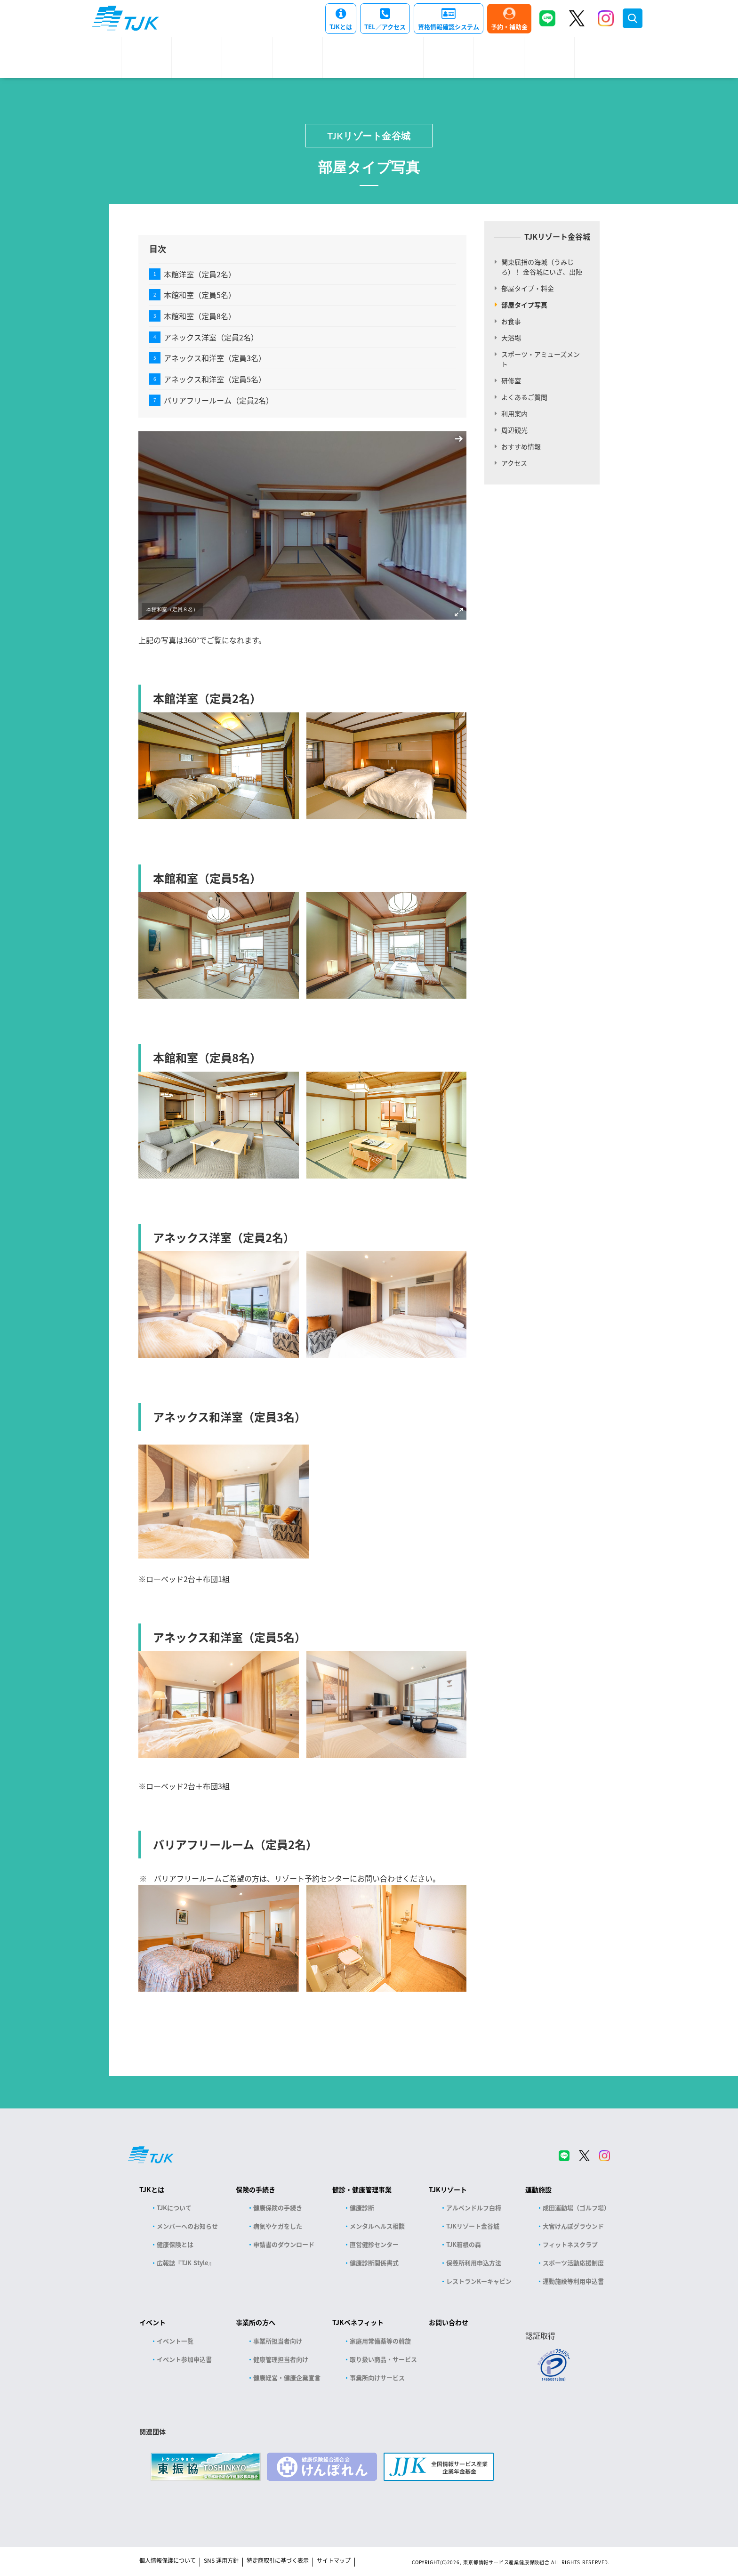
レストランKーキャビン (479, 2281)
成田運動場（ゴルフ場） (576, 2207)
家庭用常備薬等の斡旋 (380, 2340)
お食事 (511, 321)
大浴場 (511, 337)
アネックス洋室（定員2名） (211, 337)
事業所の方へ (255, 2322)
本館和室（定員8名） (200, 316)
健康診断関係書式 (374, 2262)
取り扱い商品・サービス (383, 2359)
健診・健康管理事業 (362, 2189)
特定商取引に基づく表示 (278, 2560)
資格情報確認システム (448, 26)
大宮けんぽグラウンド (573, 2225)
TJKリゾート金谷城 (368, 135)
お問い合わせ (448, 2322)
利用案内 (514, 413)
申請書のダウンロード (283, 2244)
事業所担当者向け (277, 2340)
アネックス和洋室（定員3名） (215, 357)
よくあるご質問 (524, 397)
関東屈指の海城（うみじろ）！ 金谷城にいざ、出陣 (541, 266)
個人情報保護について (167, 2560)
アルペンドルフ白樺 (473, 2207)
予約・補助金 (509, 26)
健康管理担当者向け (280, 2359)
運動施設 (538, 2189)
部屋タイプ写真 (524, 304)
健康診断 (362, 2207)
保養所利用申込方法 (473, 2262)
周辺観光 (514, 430)
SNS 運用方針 (221, 2560)
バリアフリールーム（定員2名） (218, 400)
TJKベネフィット (358, 2322)
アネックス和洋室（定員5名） (215, 379)
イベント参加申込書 (184, 2359)
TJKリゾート (448, 2189)
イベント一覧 (175, 2340)
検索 (632, 18)
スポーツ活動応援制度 (573, 2262)
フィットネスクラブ (570, 2244)
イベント (152, 2322)
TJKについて (174, 2207)
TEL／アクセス (385, 26)
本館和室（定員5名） (200, 294)
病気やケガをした (277, 2225)
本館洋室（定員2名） (200, 274)
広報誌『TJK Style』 (186, 2262)
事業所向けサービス (377, 2377)
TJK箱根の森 (463, 2244)
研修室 (511, 380)
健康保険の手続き (277, 2207)
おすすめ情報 (521, 446)
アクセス (514, 463)
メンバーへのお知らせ (187, 2225)
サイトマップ (334, 2560)
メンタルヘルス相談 (377, 2225)
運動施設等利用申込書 (573, 2281)
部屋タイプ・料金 (527, 288)
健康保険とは (175, 2244)
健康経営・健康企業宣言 (287, 2377)
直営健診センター (374, 2244)
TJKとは (340, 26)
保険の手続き (255, 2189)
